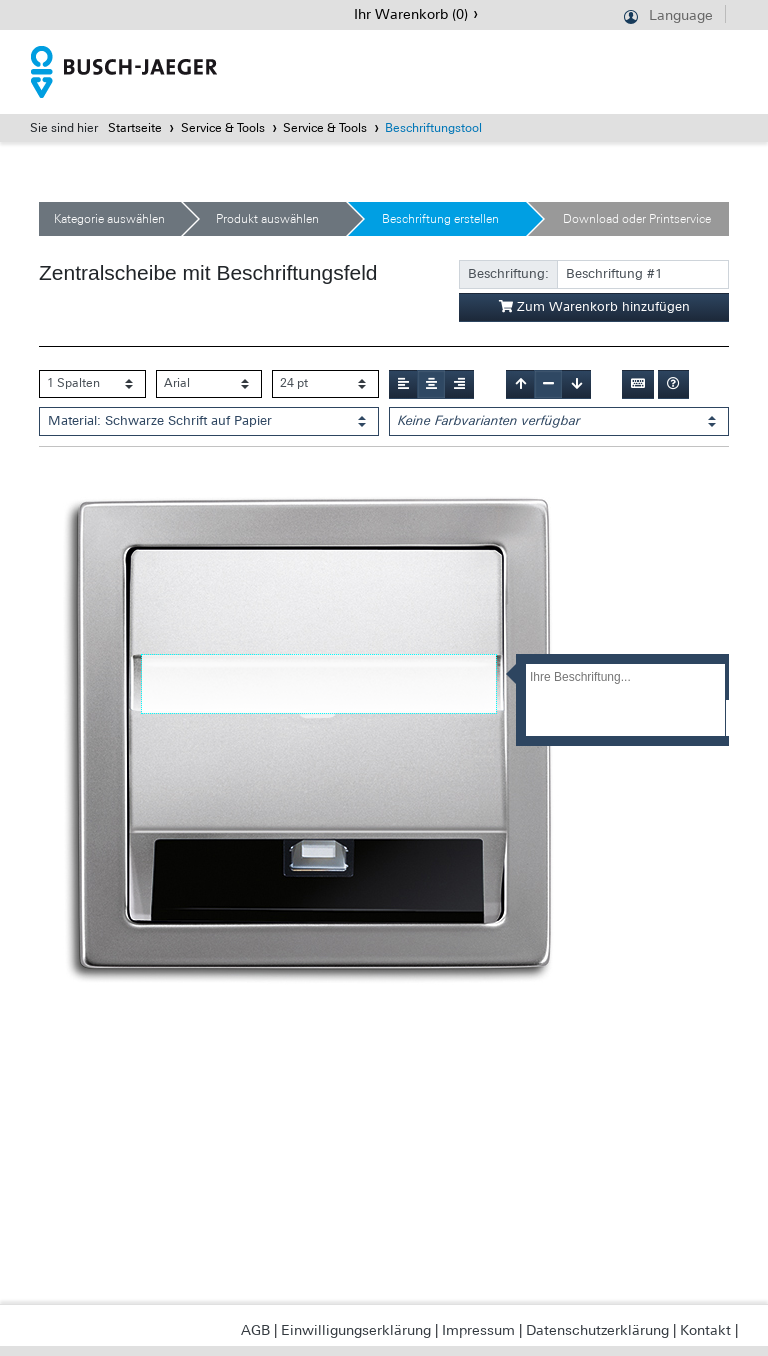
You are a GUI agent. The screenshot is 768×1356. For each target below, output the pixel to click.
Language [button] (681, 15)
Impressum (478, 1330)
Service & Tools (223, 128)
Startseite (135, 128)
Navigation (14, 15)
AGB (255, 1330)
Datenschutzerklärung (597, 1330)
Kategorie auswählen (109, 219)
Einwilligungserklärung (356, 1330)
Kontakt (705, 1330)
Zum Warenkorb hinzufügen (594, 306)
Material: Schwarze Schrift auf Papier (160, 420)
